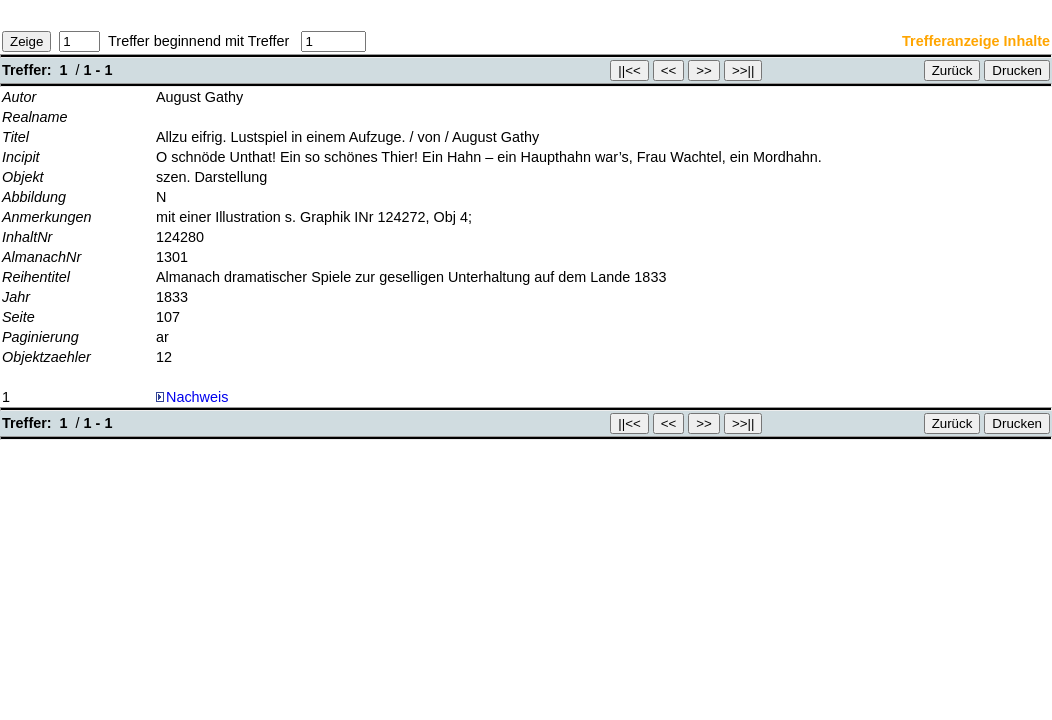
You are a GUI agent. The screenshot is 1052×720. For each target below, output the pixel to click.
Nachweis (192, 397)
